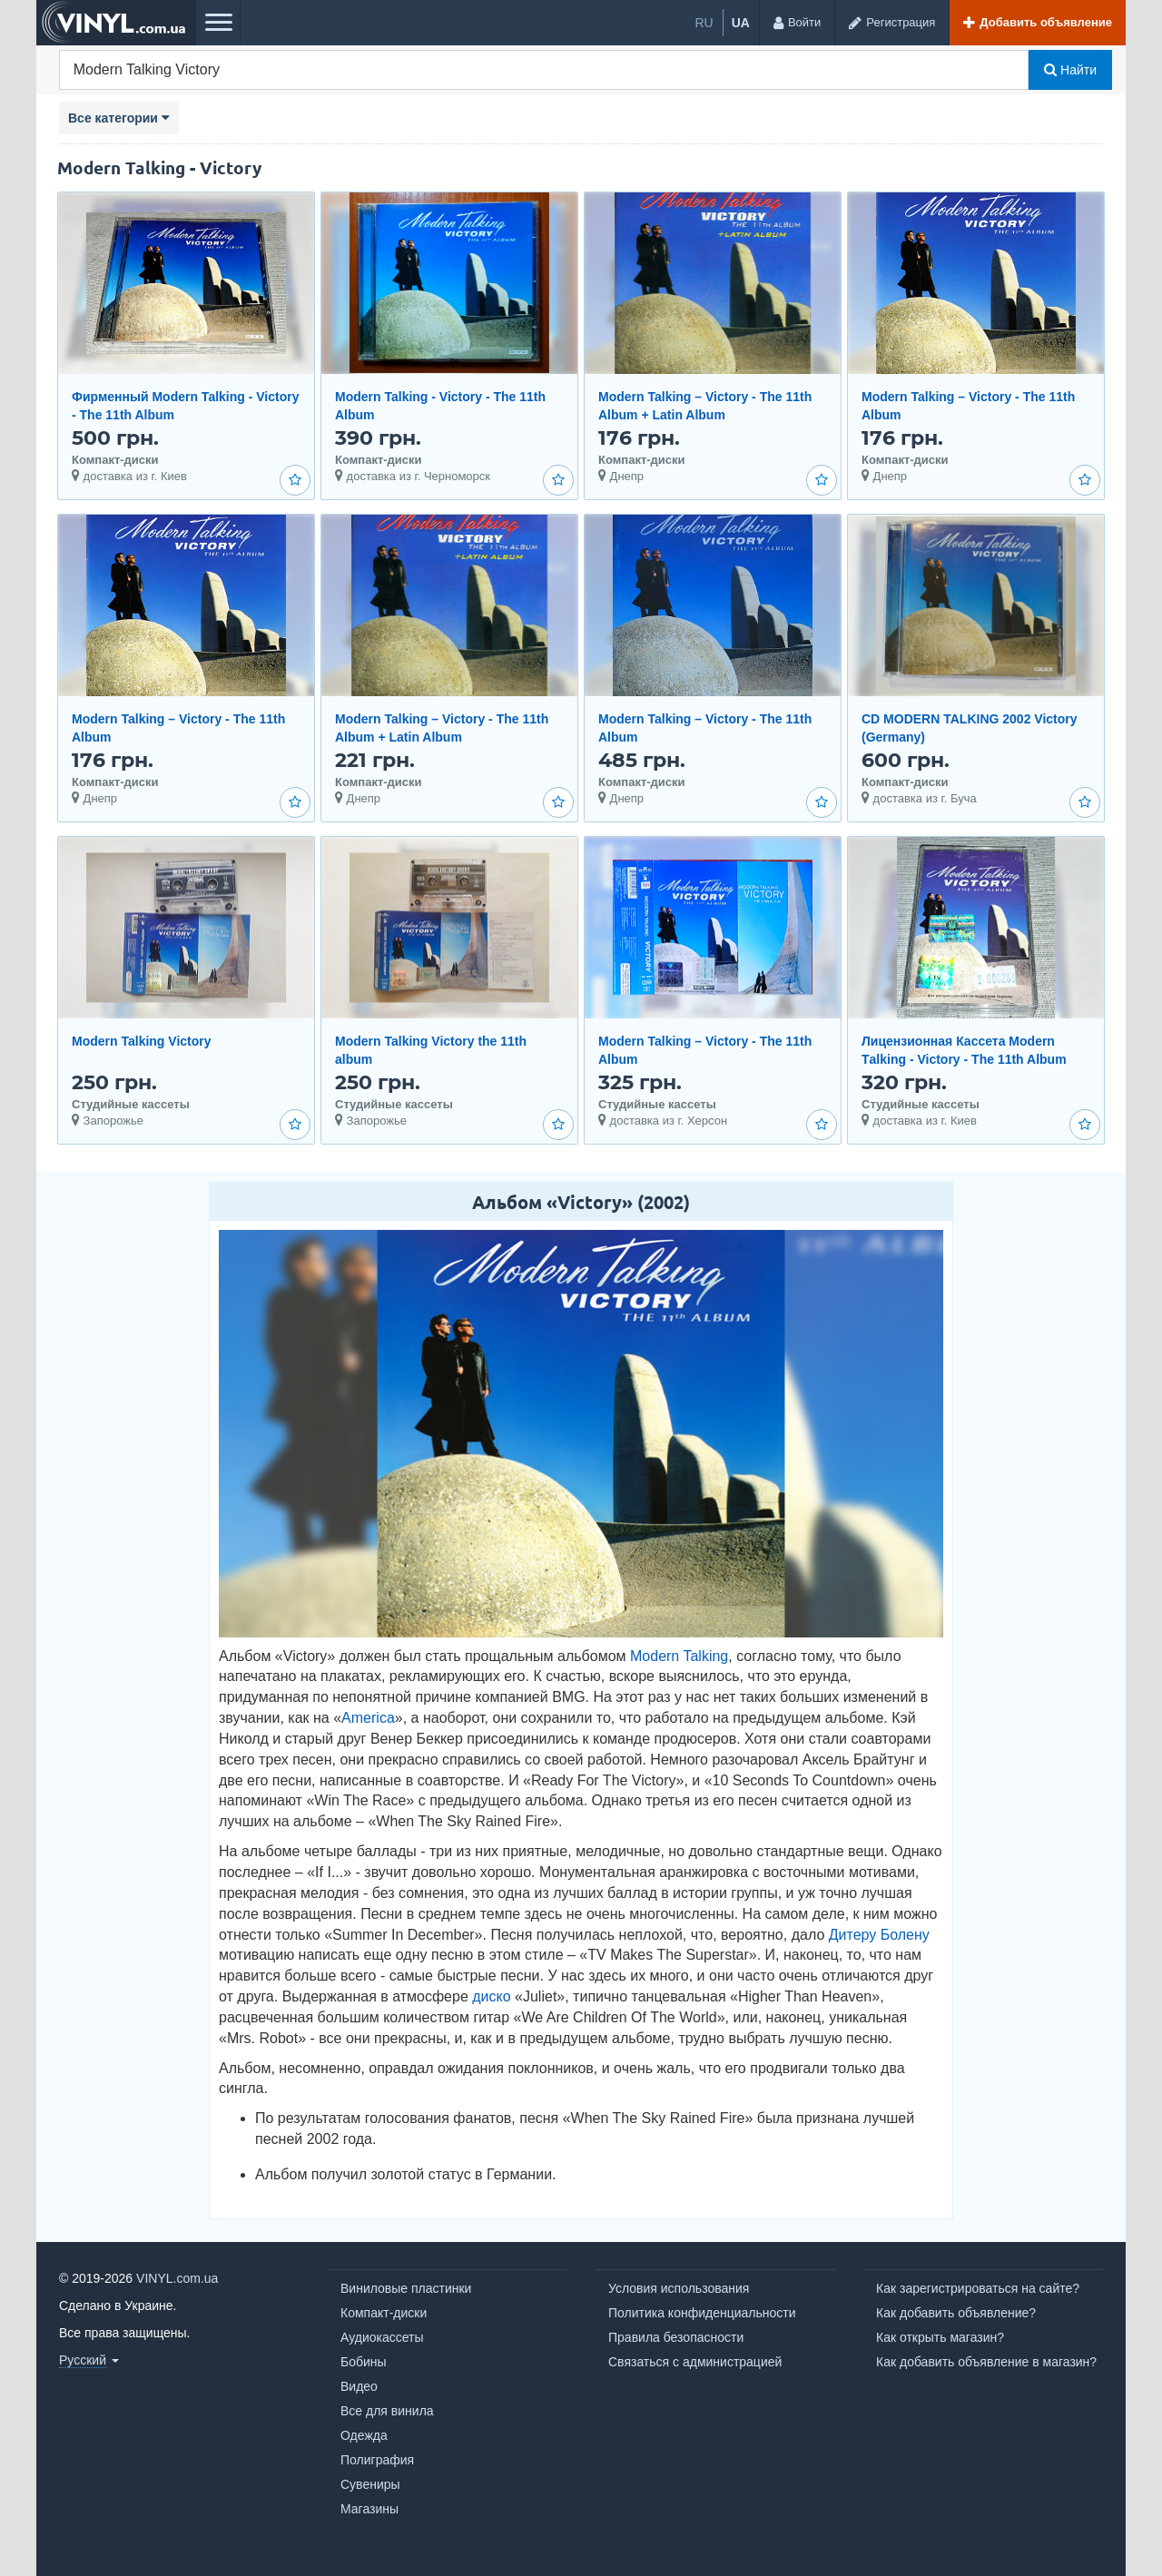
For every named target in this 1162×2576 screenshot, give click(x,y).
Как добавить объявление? (956, 2313)
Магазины (369, 2509)
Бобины (363, 2362)
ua (741, 22)
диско (491, 1996)
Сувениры (370, 2484)
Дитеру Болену (879, 1934)
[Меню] (218, 22)
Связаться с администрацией (695, 2362)
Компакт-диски (383, 2313)
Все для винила (387, 2411)
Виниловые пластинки (405, 2288)
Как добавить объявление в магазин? (986, 2362)
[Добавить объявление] (1037, 22)
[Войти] (796, 22)
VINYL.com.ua (177, 2278)
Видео (359, 2386)
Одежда (364, 2435)
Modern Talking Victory (142, 1041)
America (368, 1718)
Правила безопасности (675, 2337)
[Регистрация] (891, 22)
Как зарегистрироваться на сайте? (977, 2288)
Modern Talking (679, 1656)
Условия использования (678, 2288)
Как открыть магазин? (940, 2337)
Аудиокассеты (382, 2337)
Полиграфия (377, 2460)
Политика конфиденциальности (702, 2313)
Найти (1070, 70)
